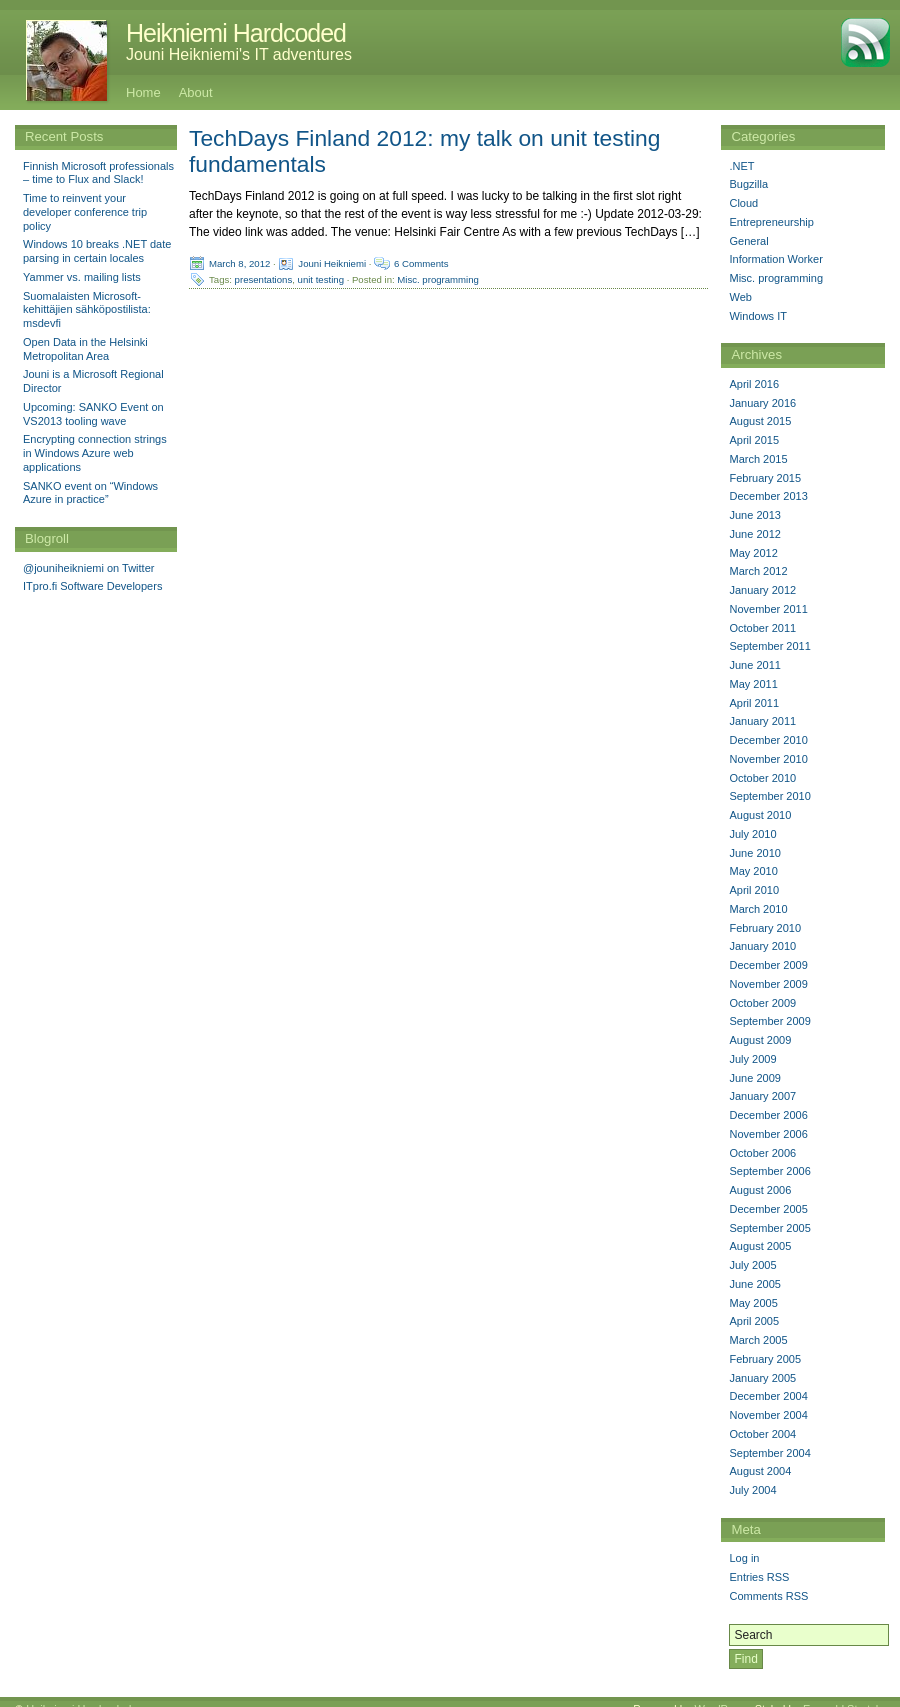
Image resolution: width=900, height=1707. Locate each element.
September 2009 (769, 1021)
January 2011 (762, 721)
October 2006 (762, 1153)
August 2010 (760, 815)
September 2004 (769, 1453)
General (748, 241)
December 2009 (768, 965)
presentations (264, 279)
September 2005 (769, 1228)
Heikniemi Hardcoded (236, 33)
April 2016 (754, 384)
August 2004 (760, 1471)
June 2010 (754, 853)
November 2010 (768, 759)
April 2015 (754, 440)
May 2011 (753, 684)
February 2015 (765, 478)
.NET (741, 166)
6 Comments (421, 263)
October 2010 (762, 778)
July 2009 (752, 1059)
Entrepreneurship (771, 222)
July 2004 (752, 1490)
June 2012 (754, 534)
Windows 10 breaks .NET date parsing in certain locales (97, 251)
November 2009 (768, 984)
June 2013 (754, 515)
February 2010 (765, 928)
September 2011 (769, 646)
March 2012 (758, 571)
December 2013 (768, 496)
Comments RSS (768, 1596)
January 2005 (762, 1378)
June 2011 (754, 665)
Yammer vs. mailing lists (82, 277)
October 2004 (762, 1434)
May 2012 (753, 553)
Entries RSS (759, 1577)
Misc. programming (438, 279)
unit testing (321, 279)
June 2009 (754, 1078)
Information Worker (775, 259)
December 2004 (768, 1396)
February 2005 (765, 1359)
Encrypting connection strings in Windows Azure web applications (95, 453)
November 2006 (768, 1134)
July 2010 (752, 834)
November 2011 (768, 609)
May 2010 (753, 871)
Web (740, 297)
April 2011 (754, 703)
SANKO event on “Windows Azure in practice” (90, 493)
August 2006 (760, 1190)
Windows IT (757, 316)
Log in (744, 1558)
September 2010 (769, 796)
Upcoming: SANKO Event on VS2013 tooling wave (93, 414)
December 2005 (768, 1209)
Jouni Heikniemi (332, 263)
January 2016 (762, 403)
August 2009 (760, 1040)
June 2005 (754, 1284)
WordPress (721, 1694)
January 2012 (762, 590)
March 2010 (758, 909)
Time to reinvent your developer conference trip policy (85, 212)
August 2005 (760, 1246)
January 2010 (762, 946)
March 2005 (758, 1340)
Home (143, 92)
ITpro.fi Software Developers (92, 586)
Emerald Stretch (842, 1694)
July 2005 (752, 1265)
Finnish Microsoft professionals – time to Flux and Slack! (98, 173)
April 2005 (754, 1321)
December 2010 (768, 740)
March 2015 (758, 459)
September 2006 (769, 1171)
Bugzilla (748, 184)
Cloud (743, 203)
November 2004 (768, 1415)
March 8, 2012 (239, 263)
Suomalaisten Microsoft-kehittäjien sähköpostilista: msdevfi (87, 310)
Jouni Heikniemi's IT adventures (239, 54)
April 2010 (754, 890)
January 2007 (762, 1096)
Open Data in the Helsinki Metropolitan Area (85, 349)
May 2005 (753, 1303)
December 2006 (768, 1115)
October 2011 (762, 628)
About (196, 92)
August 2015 (760, 421)
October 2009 (762, 1003)
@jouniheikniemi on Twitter (88, 568)
